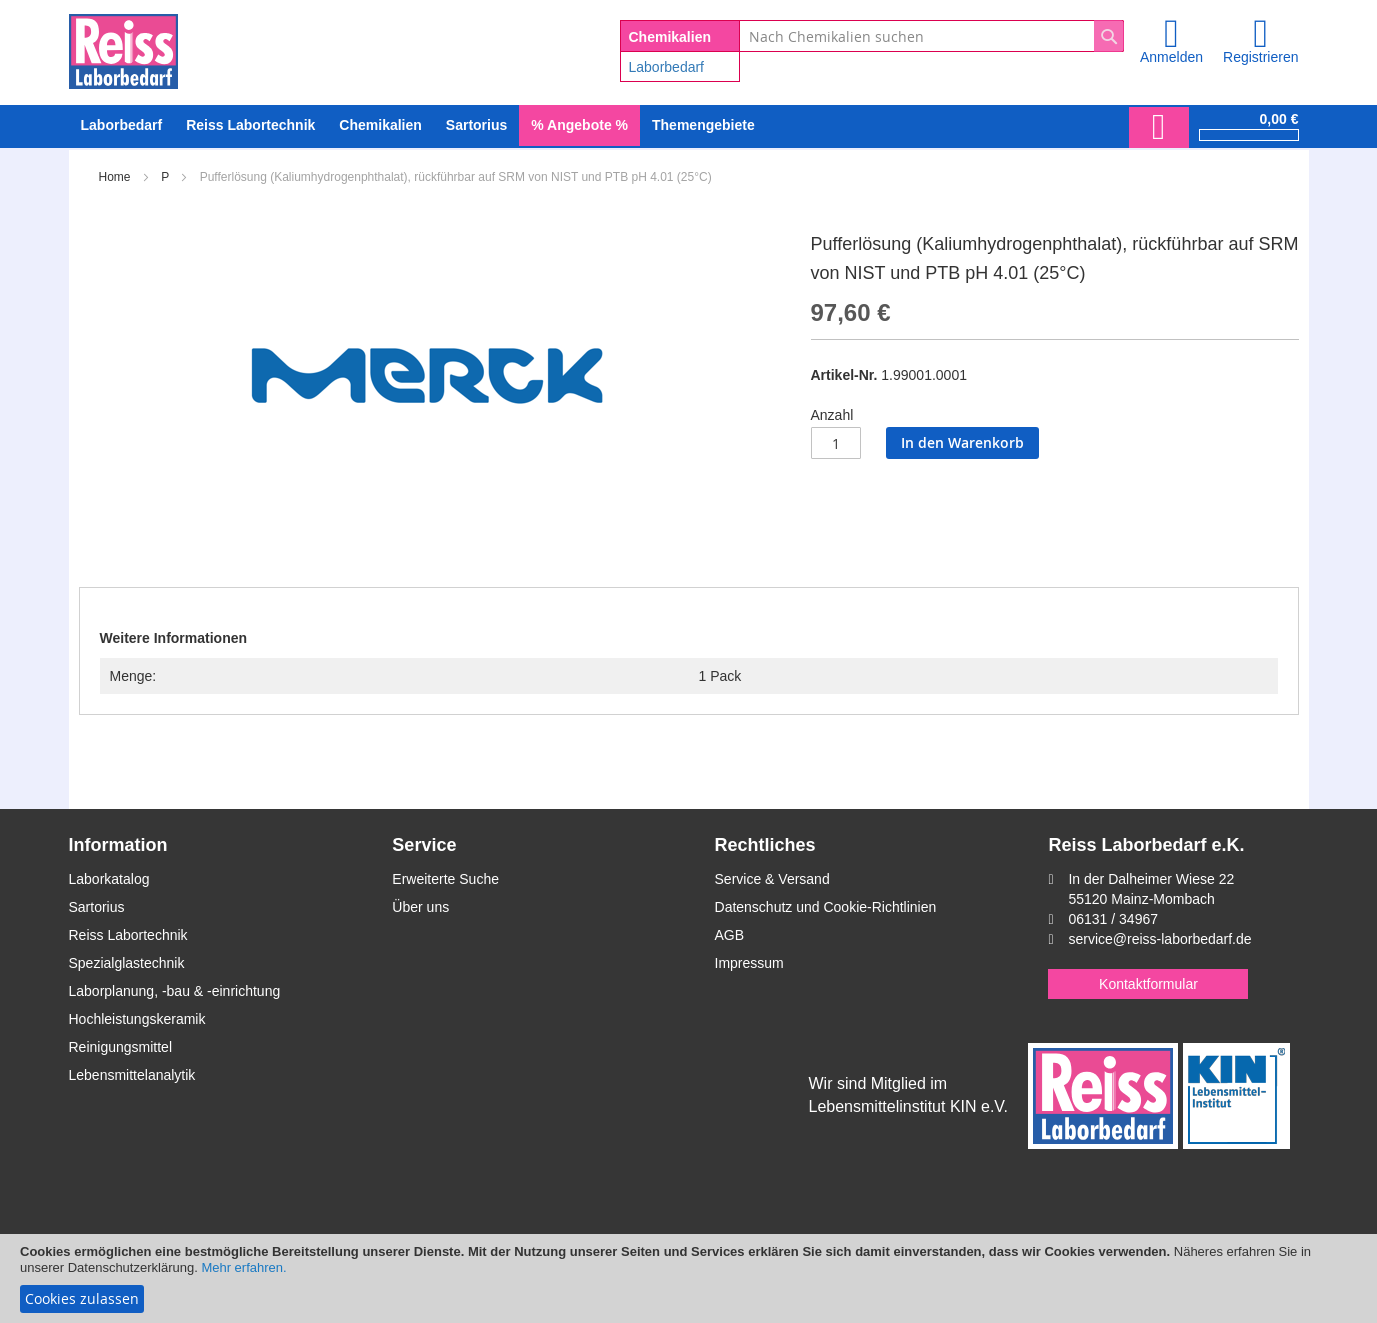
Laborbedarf (667, 67)
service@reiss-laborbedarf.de (1159, 939)
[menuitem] (122, 125)
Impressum (749, 963)
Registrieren (1260, 57)
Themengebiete (703, 125)
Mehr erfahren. (243, 1267)
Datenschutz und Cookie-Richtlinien (826, 907)
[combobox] (931, 36)
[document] (688, 1278)
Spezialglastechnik (127, 963)
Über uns (420, 907)
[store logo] (123, 48)
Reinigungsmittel (121, 1047)
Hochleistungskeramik (137, 1019)
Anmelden (1171, 57)
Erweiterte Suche (445, 879)
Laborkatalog (109, 879)
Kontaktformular (1148, 984)
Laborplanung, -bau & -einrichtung (175, 991)
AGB (730, 935)
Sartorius (97, 907)
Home (115, 177)
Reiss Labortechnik (128, 935)
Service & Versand (772, 879)
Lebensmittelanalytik (132, 1075)
